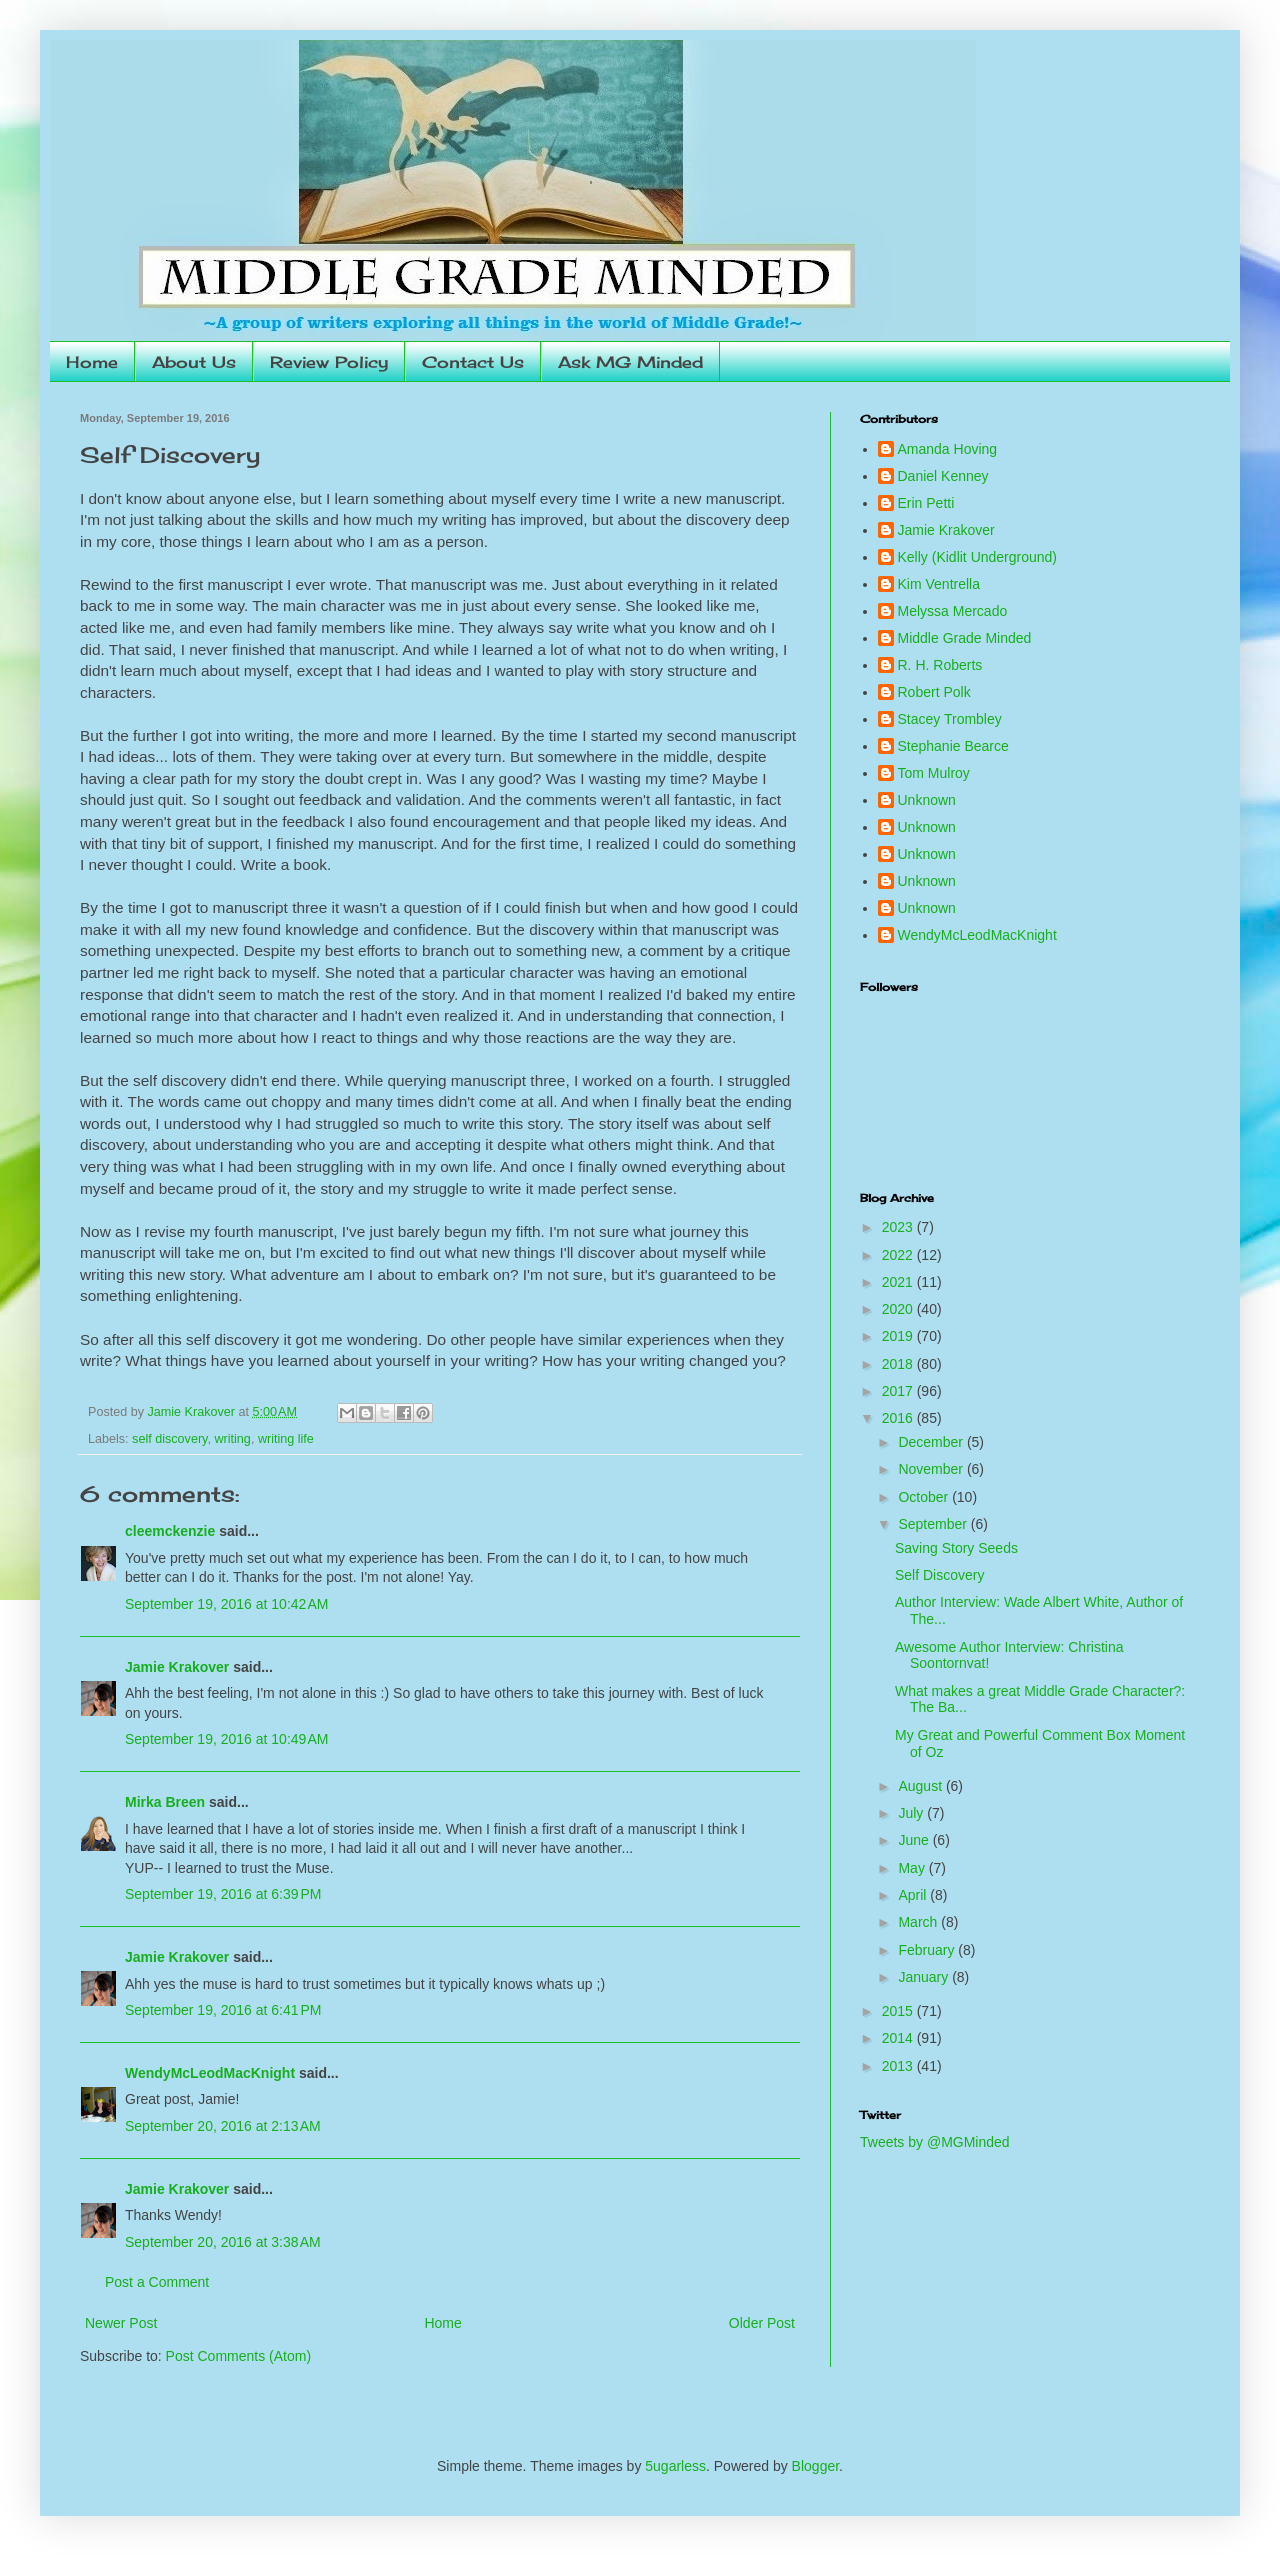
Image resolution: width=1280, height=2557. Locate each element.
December (932, 1442)
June (915, 1840)
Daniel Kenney (943, 476)
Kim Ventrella (939, 584)
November (932, 1469)
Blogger (815, 2466)
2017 (899, 1391)
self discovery (169, 1439)
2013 (899, 2066)
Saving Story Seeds (956, 1548)
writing (232, 1439)
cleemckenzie (170, 1531)
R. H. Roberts (940, 665)
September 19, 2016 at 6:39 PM (223, 1894)
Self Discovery (939, 1575)
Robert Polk (934, 692)
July (912, 1813)
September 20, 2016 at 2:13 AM (223, 2126)
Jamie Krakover (177, 1667)
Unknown (927, 800)
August (921, 1786)
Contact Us (473, 362)
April (914, 1895)
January (925, 1977)
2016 (899, 1418)
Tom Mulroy (934, 773)
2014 (899, 2038)
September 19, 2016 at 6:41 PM (223, 2010)
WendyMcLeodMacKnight (210, 2073)
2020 (899, 1309)
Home (92, 362)
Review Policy (329, 362)
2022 (899, 1255)
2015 (899, 2011)
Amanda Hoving (948, 449)
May (913, 1868)
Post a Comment (157, 2282)
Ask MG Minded (630, 362)
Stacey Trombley (950, 719)
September (934, 1524)
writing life (286, 1439)
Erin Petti (926, 503)
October (925, 1497)
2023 (899, 1227)
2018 (899, 1364)
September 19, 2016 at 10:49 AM (227, 1739)
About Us (194, 362)
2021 (899, 1282)
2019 (899, 1336)
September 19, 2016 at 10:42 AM (227, 1604)
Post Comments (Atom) (238, 2356)
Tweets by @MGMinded (935, 2142)
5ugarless (675, 2466)
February (928, 1950)
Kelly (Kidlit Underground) (978, 557)
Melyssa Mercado (953, 611)
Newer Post (121, 2323)
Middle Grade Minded (965, 638)
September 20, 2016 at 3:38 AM (223, 2242)
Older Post (762, 2323)
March (919, 1922)
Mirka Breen (165, 1802)
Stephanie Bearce (953, 746)
